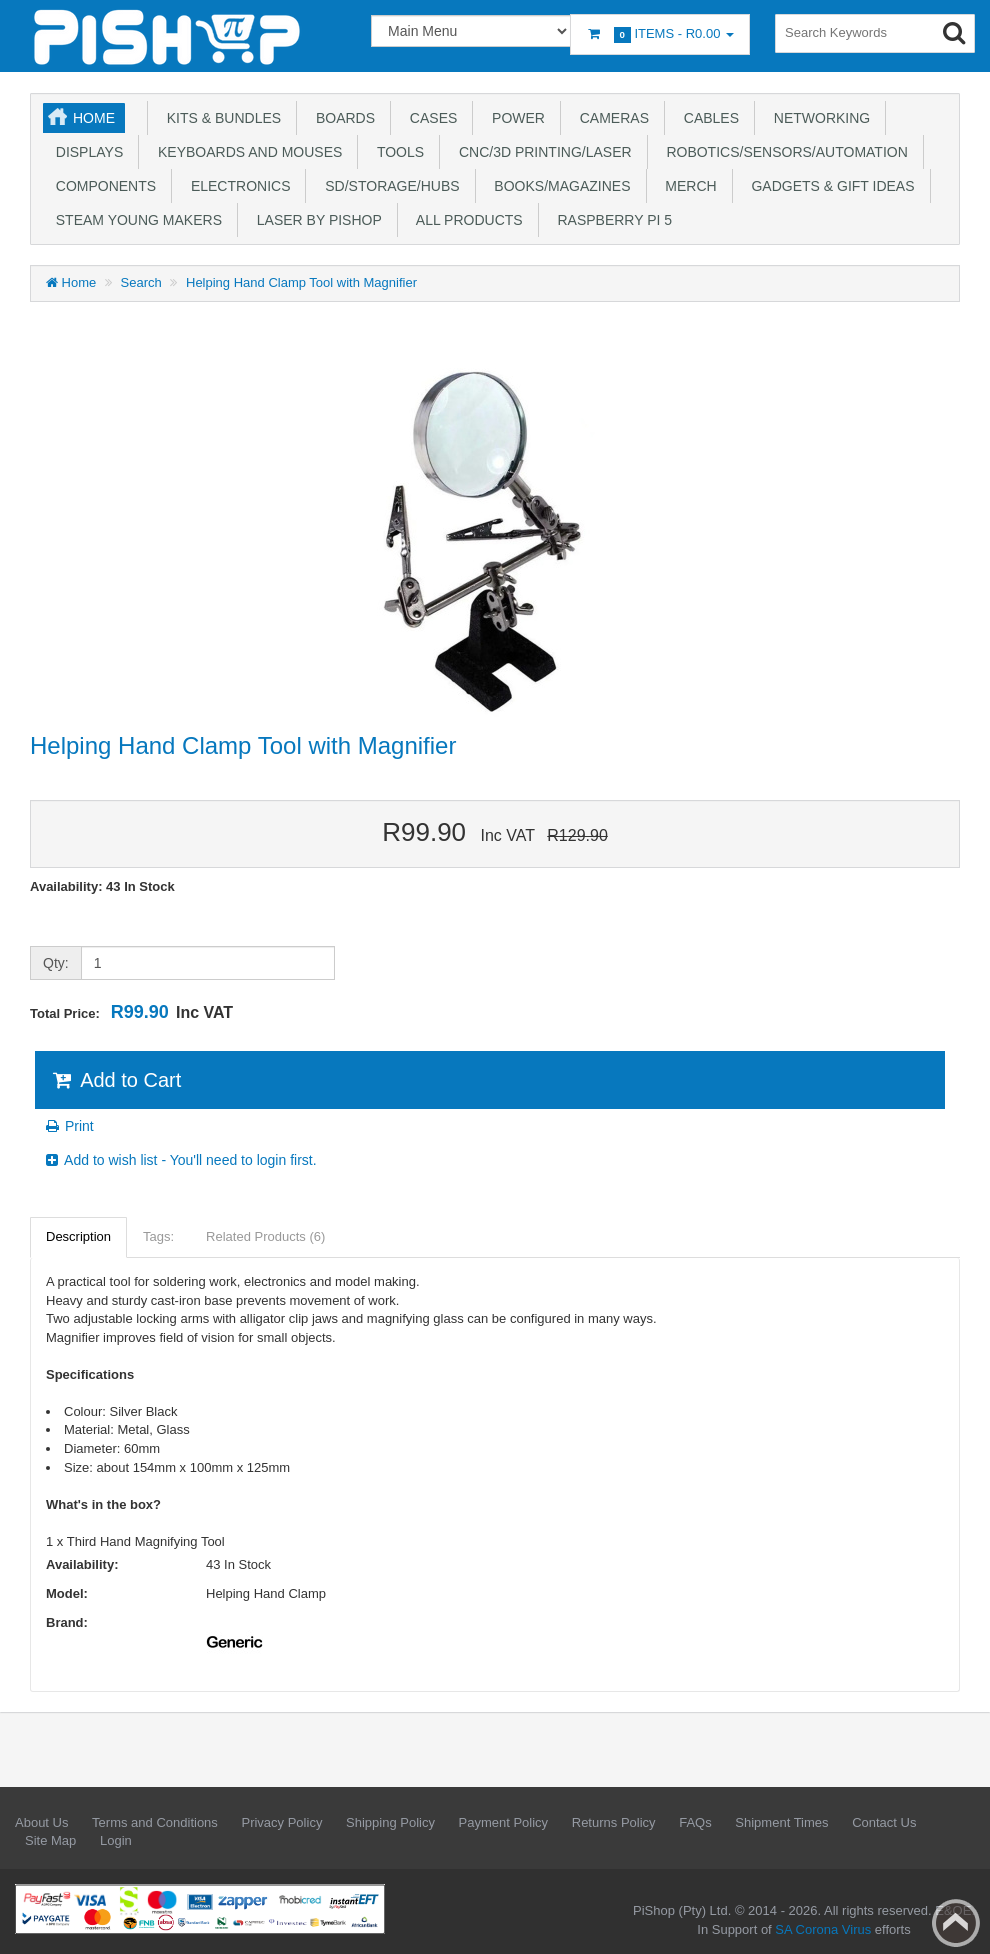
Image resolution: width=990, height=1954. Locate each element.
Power (514, 118)
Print (68, 1126)
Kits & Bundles (220, 118)
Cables (707, 118)
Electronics (236, 186)
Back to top (956, 1923)
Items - (660, 34)
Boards (341, 118)
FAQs (695, 1822)
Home (94, 118)
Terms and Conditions (155, 1822)
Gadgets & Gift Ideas (829, 186)
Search (141, 282)
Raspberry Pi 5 (611, 220)
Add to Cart (115, 1080)
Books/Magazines (559, 186)
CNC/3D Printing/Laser (541, 152)
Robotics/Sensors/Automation (783, 152)
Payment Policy (504, 1822)
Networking (818, 118)
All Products (466, 220)
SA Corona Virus (823, 1929)
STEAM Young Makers (135, 220)
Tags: (158, 1236)
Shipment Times (781, 1822)
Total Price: (131, 1012)
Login (116, 1840)
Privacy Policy (281, 1822)
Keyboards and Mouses (246, 152)
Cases (429, 118)
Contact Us (884, 1822)
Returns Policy (614, 1822)
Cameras (610, 118)
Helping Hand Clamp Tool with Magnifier (301, 282)
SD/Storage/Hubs (388, 186)
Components (102, 186)
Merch (687, 186)
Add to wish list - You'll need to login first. (180, 1160)
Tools (396, 152)
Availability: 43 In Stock (102, 886)
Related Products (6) (265, 1236)
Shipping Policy (390, 1822)
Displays (85, 152)
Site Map (50, 1840)
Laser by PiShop (315, 220)
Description (78, 1236)
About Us (41, 1822)
